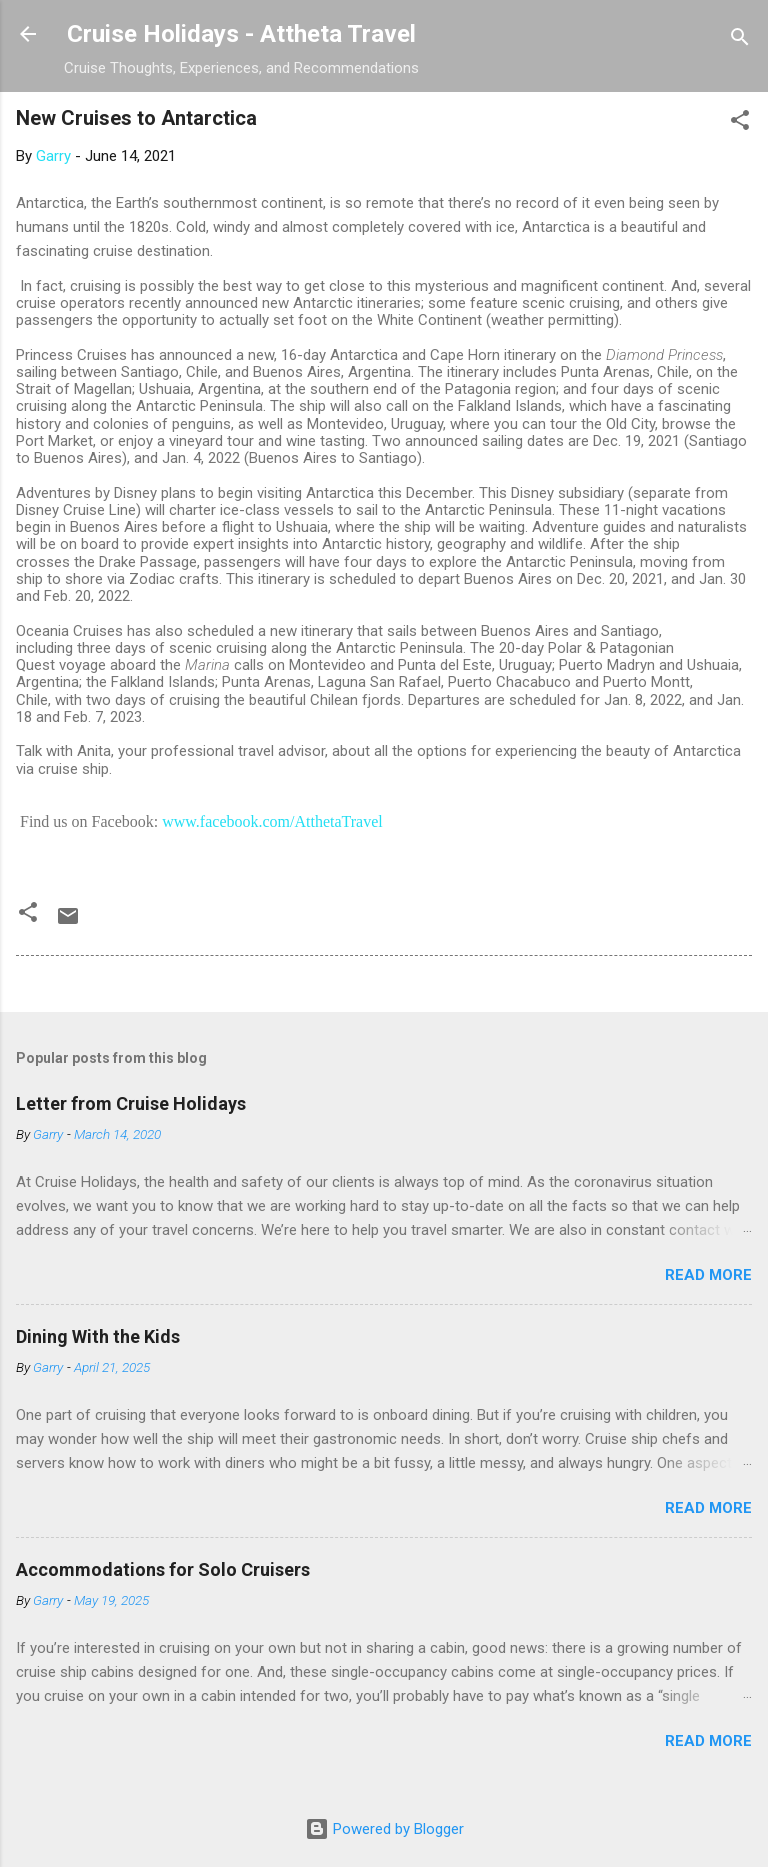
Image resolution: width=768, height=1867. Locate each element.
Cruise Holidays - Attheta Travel (241, 34)
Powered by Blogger (384, 1829)
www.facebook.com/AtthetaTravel (272, 821)
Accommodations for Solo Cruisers (163, 1569)
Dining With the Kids (98, 1336)
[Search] (740, 40)
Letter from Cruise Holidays (131, 1103)
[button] (740, 123)
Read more (708, 1275)
